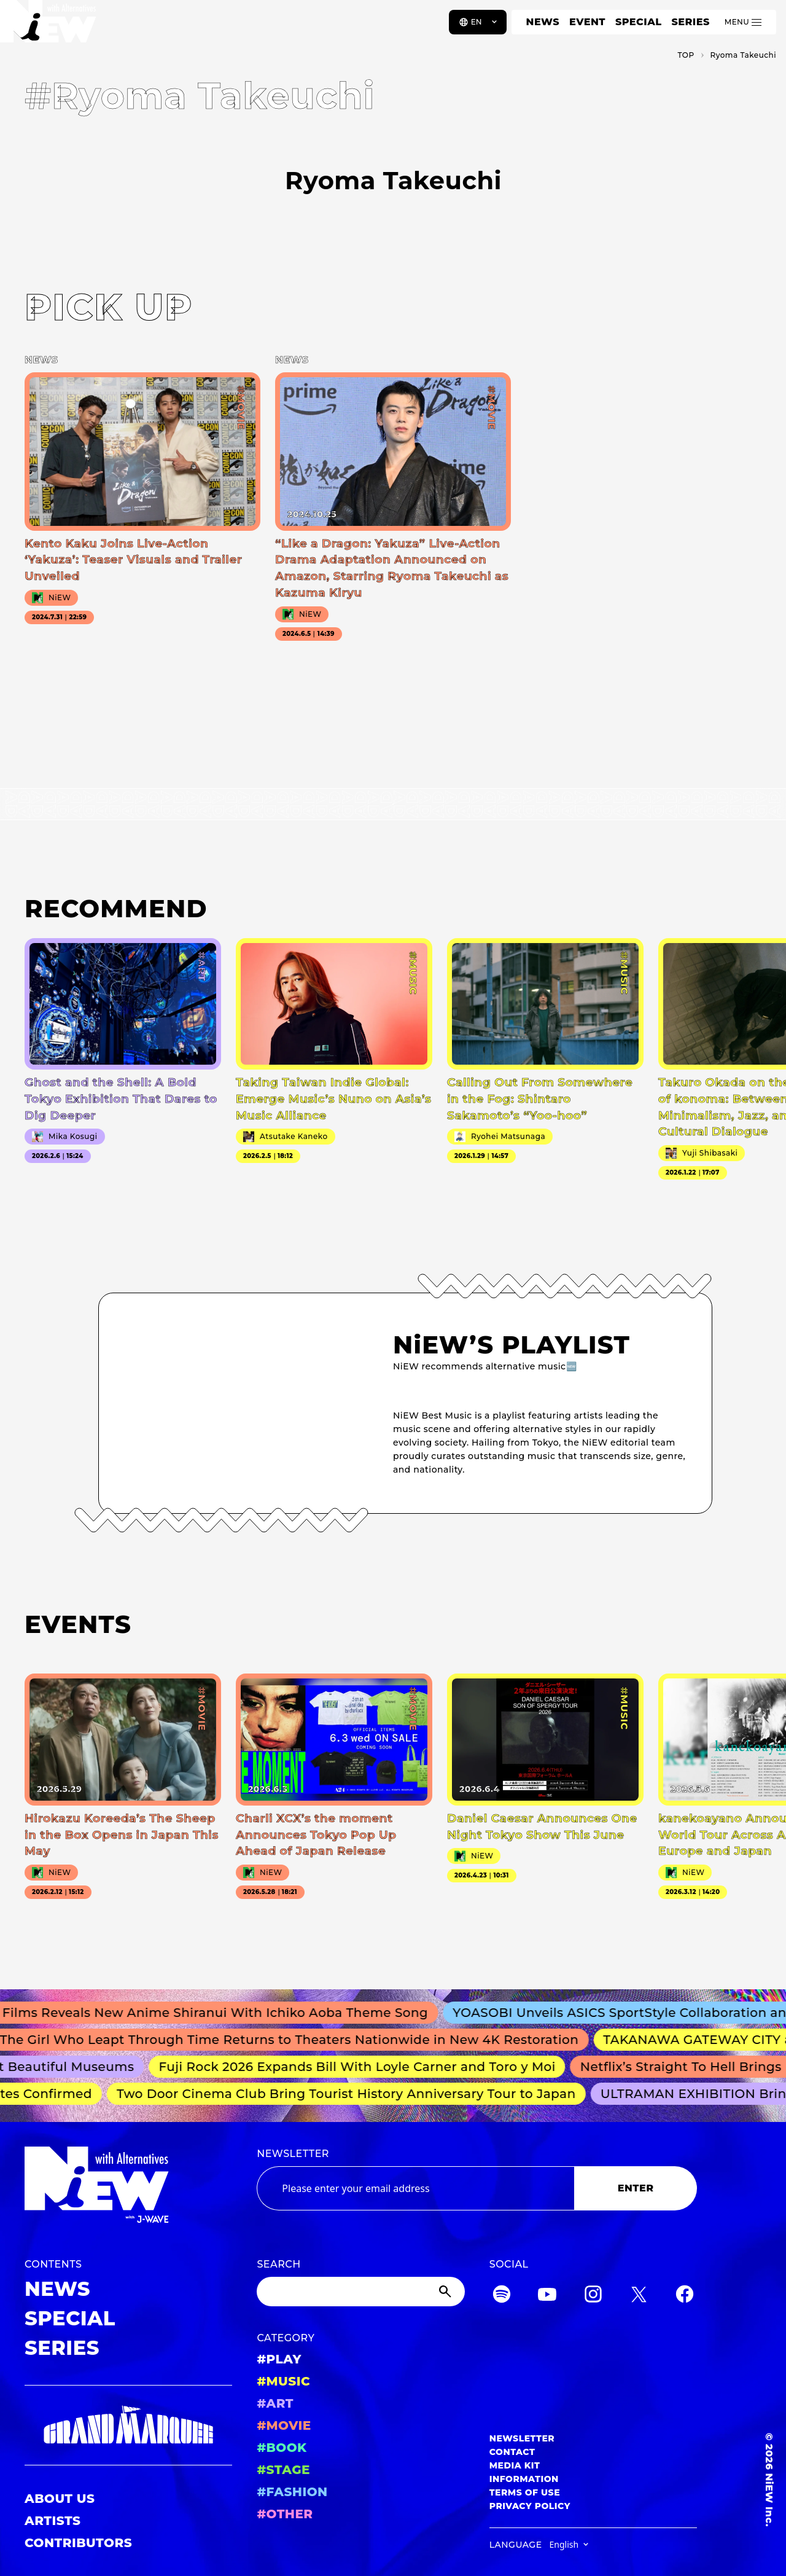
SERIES (690, 22)
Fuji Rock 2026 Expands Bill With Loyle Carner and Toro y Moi (363, 2066)
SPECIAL (638, 22)
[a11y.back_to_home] (50, 26)
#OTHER (285, 2514)
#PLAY (279, 2359)
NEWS (542, 22)
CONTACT (512, 2451)
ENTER (636, 2188)
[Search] (360, 2291)
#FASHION (292, 2491)
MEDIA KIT (514, 2465)
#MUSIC (283, 2381)
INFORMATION (524, 2478)
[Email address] (415, 2188)
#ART (275, 2403)
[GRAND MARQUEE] (128, 2425)
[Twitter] (638, 2296)
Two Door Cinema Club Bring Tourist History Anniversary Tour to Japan (351, 2093)
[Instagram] (593, 2296)
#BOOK (281, 2447)
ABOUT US (60, 2498)
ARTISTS (53, 2520)
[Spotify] (501, 2296)
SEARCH (278, 2264)
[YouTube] (547, 2296)
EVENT (587, 22)
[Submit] (446, 2291)
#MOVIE (284, 2425)
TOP (685, 55)
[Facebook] (684, 2296)
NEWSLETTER (293, 2153)
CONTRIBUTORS (78, 2542)
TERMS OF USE (524, 2492)
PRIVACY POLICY (529, 2505)
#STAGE (283, 2469)
